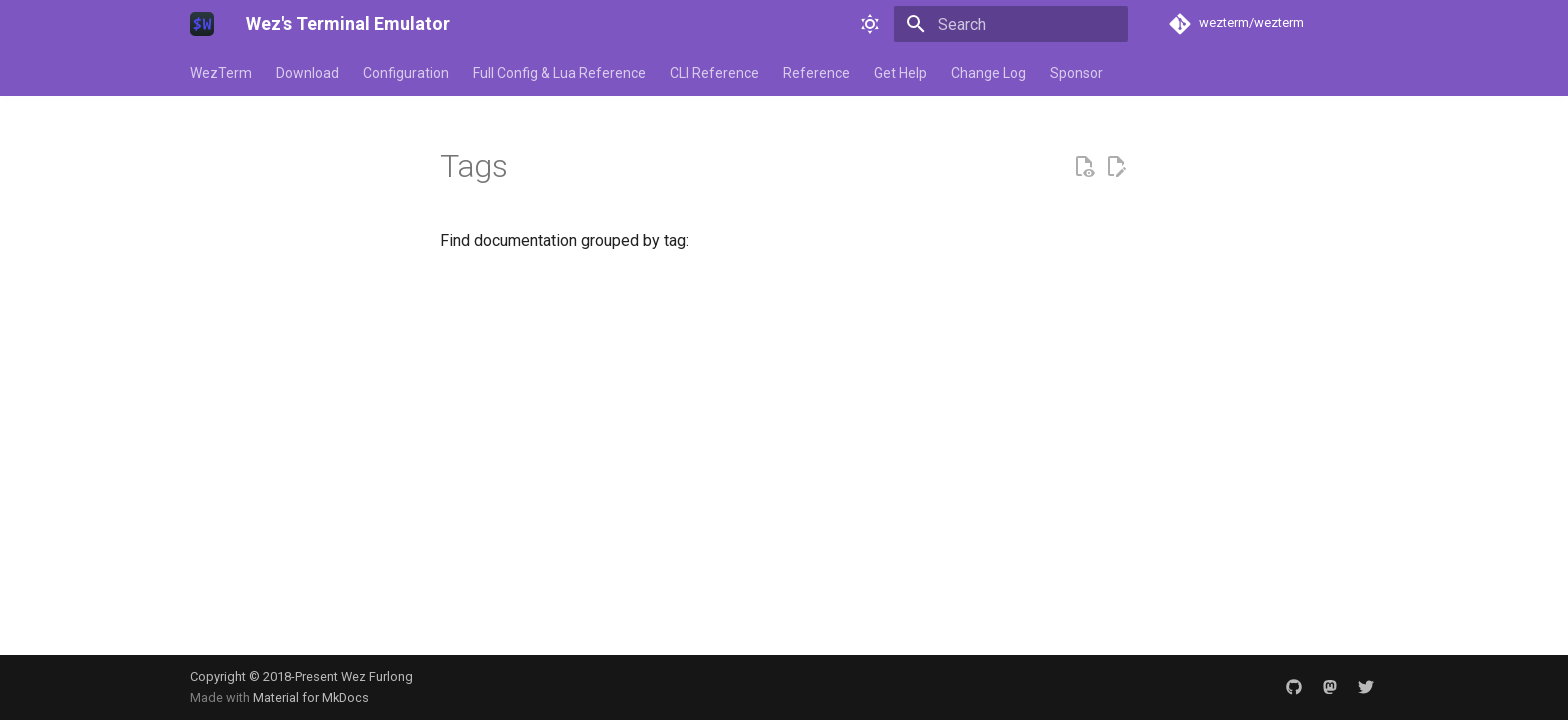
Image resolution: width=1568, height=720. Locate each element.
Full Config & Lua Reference (559, 73)
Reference (816, 73)
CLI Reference (714, 73)
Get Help (900, 73)
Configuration (406, 73)
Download (307, 73)
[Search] (1011, 24)
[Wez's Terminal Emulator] (202, 24)
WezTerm (221, 73)
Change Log (988, 73)
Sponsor (1076, 73)
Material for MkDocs (311, 697)
